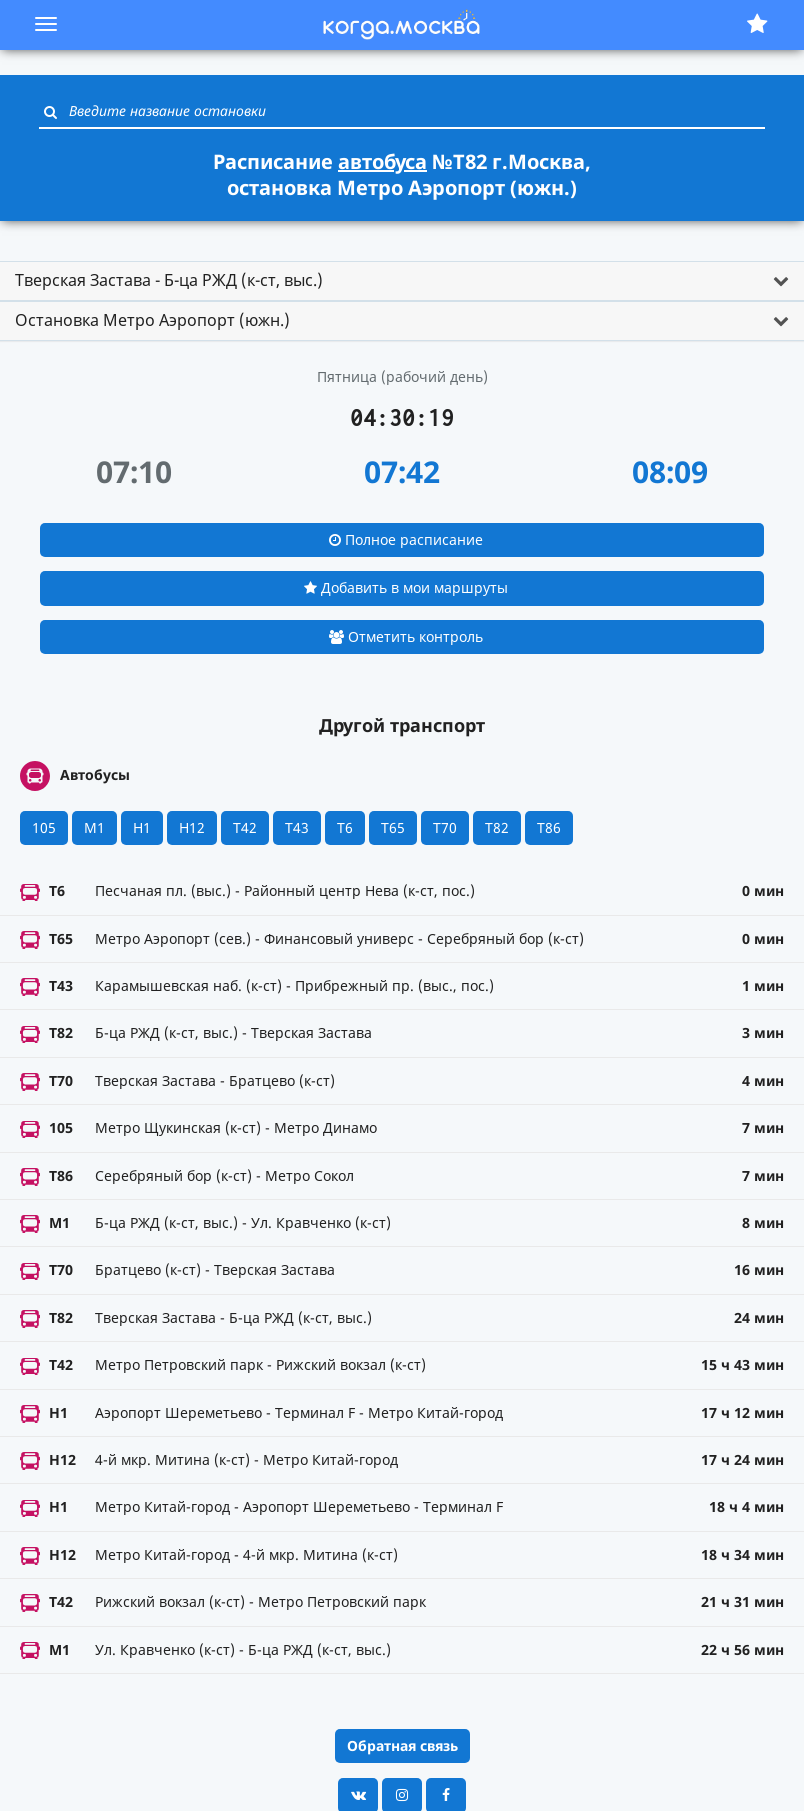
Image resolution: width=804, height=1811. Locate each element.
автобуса (382, 161)
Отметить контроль (406, 636)
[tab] (402, 281)
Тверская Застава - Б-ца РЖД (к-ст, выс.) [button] (169, 280)
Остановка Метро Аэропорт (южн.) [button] (152, 320)
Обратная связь (402, 1745)
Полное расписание (406, 539)
